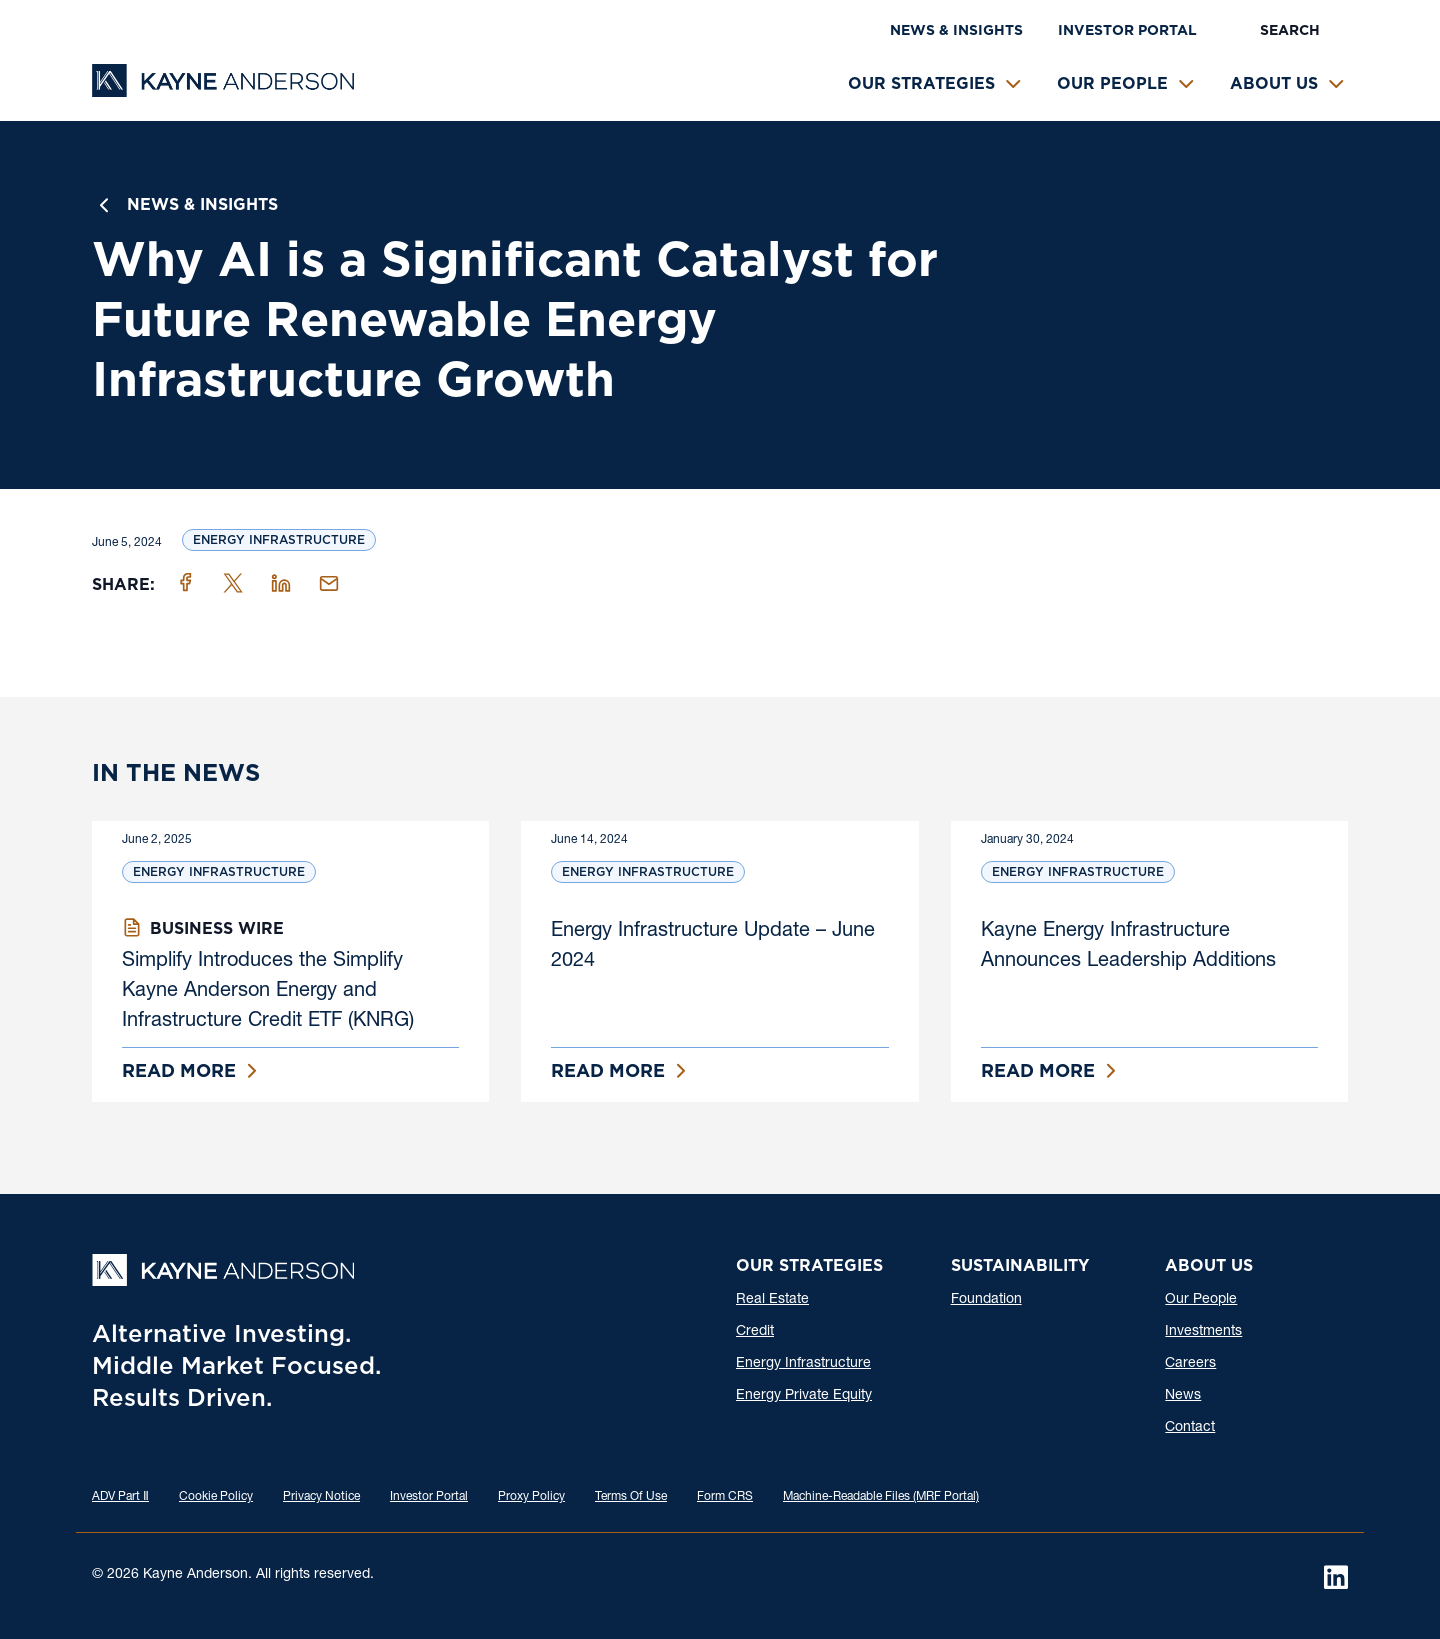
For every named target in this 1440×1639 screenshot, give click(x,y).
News (1183, 1396)
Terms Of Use (631, 1497)
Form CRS (725, 1497)
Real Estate (772, 1300)
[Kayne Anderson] (223, 90)
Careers (1190, 1364)
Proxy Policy (531, 1497)
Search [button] (1290, 30)
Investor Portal (1127, 30)
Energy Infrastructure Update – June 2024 (713, 947)
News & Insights (956, 30)
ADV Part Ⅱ (120, 1497)
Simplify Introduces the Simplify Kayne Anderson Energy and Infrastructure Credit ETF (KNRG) (268, 992)
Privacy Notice (321, 1497)
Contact (1190, 1428)
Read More (179, 1070)
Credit (755, 1332)
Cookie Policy (216, 1497)
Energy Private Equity (804, 1396)
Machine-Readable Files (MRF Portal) (881, 1497)
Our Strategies (921, 83)
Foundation (986, 1300)
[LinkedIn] (1336, 1577)
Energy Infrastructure (279, 539)
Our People (1112, 83)
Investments (1203, 1332)
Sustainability (1020, 1265)
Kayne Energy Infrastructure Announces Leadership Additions (1128, 947)
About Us (1274, 83)
